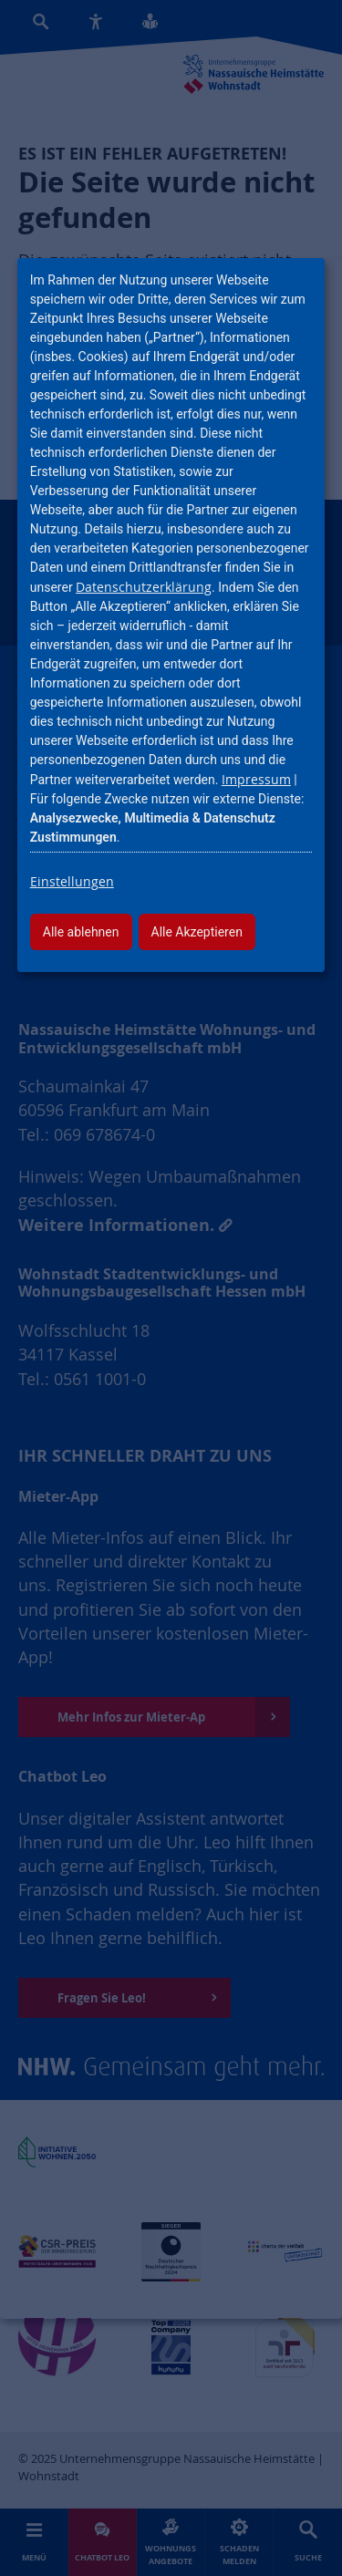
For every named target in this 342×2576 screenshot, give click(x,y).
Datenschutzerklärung (144, 586)
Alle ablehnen (81, 932)
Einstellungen (72, 881)
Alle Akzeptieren (197, 932)
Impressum (256, 779)
